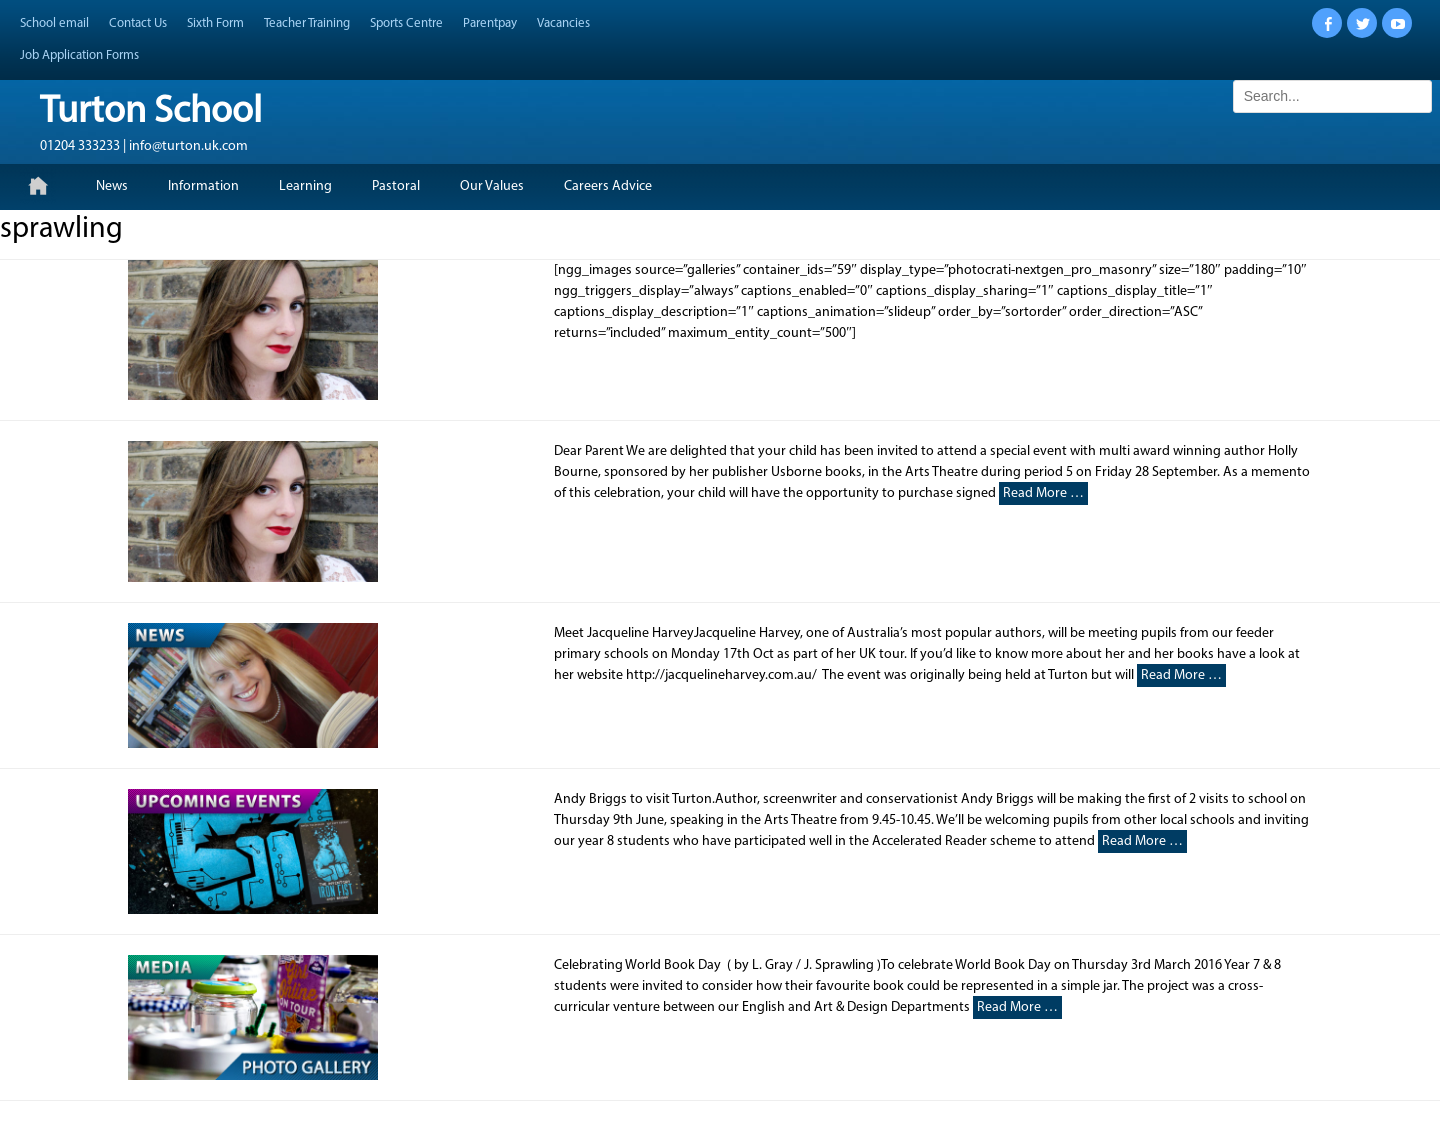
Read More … (1043, 493)
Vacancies (563, 23)
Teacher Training (307, 23)
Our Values (492, 186)
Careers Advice (608, 186)
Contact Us (138, 23)
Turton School (151, 112)
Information (203, 186)
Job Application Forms (79, 55)
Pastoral (396, 186)
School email (54, 23)
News (112, 186)
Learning (305, 186)
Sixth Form (215, 23)
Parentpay (490, 23)
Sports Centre (406, 23)
